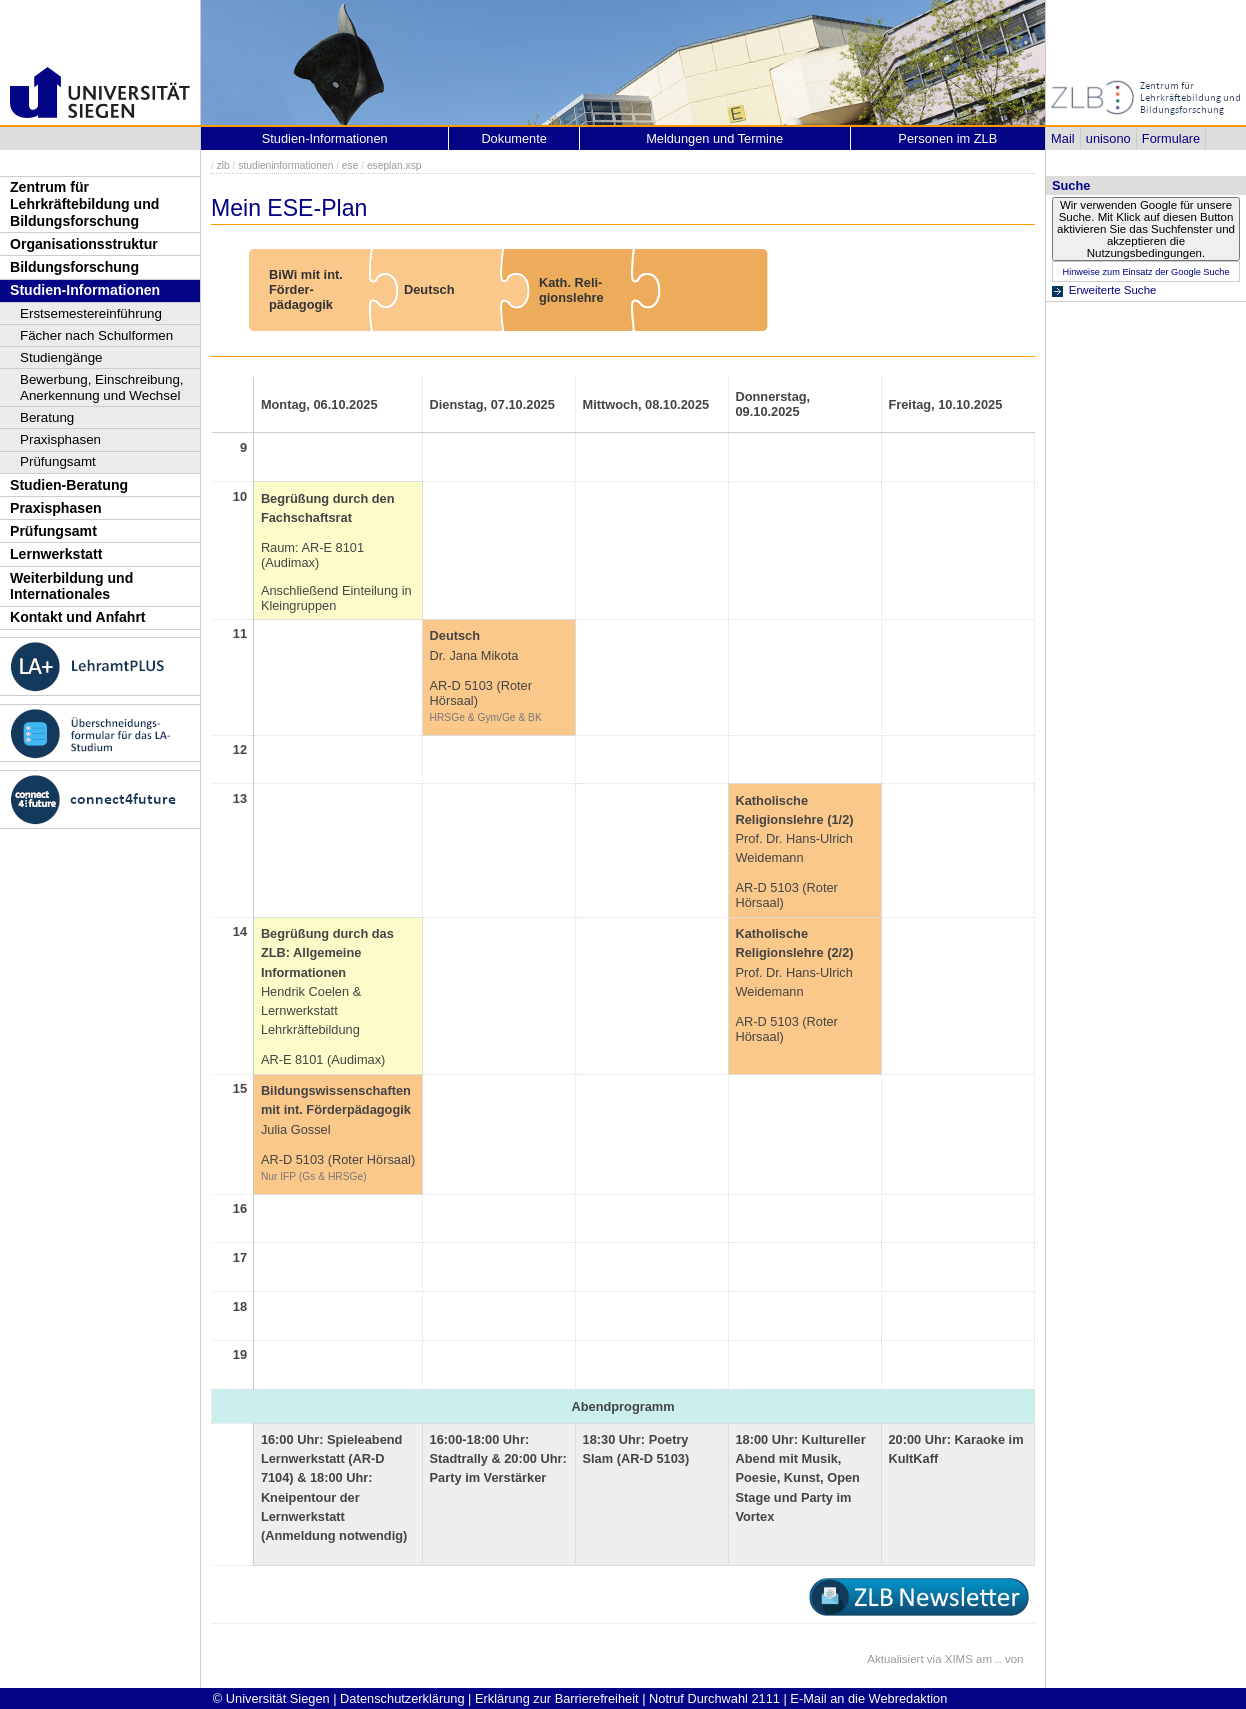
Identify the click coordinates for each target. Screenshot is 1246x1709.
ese (350, 165)
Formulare (1171, 138)
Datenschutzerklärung (402, 1698)
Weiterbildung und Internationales (71, 586)
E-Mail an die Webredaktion (868, 1698)
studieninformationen (285, 165)
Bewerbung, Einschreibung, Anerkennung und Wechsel (102, 387)
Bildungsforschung (74, 267)
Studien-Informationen (85, 290)
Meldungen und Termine (714, 138)
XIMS (959, 1659)
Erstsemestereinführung (91, 313)
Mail (1062, 138)
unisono (1108, 138)
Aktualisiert (895, 1659)
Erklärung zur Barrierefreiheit (557, 1698)
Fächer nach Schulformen (96, 335)
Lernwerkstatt (56, 554)
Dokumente (513, 138)
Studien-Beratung (69, 485)
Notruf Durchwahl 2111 (714, 1698)
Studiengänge (61, 357)
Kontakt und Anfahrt (78, 617)
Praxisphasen (60, 439)
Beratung (47, 417)
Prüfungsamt (58, 461)
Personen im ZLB (947, 138)
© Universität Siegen (271, 1698)
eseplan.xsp (394, 165)
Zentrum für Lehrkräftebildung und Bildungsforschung (84, 203)
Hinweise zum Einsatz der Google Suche (1145, 272)
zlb (223, 165)
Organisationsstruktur (84, 244)
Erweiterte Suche (1113, 290)
